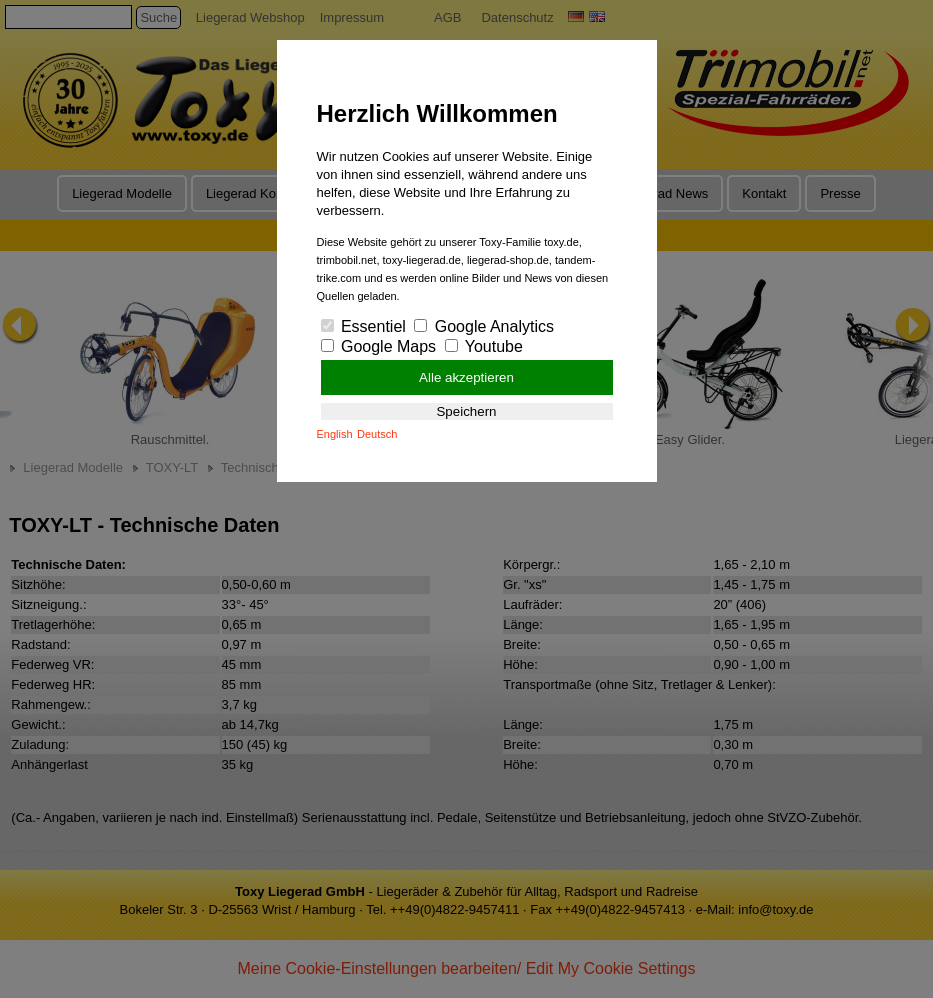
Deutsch (377, 434)
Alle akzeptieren (466, 377)
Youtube (484, 346)
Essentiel (363, 326)
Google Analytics (484, 326)
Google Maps (379, 346)
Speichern (466, 411)
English (335, 434)
